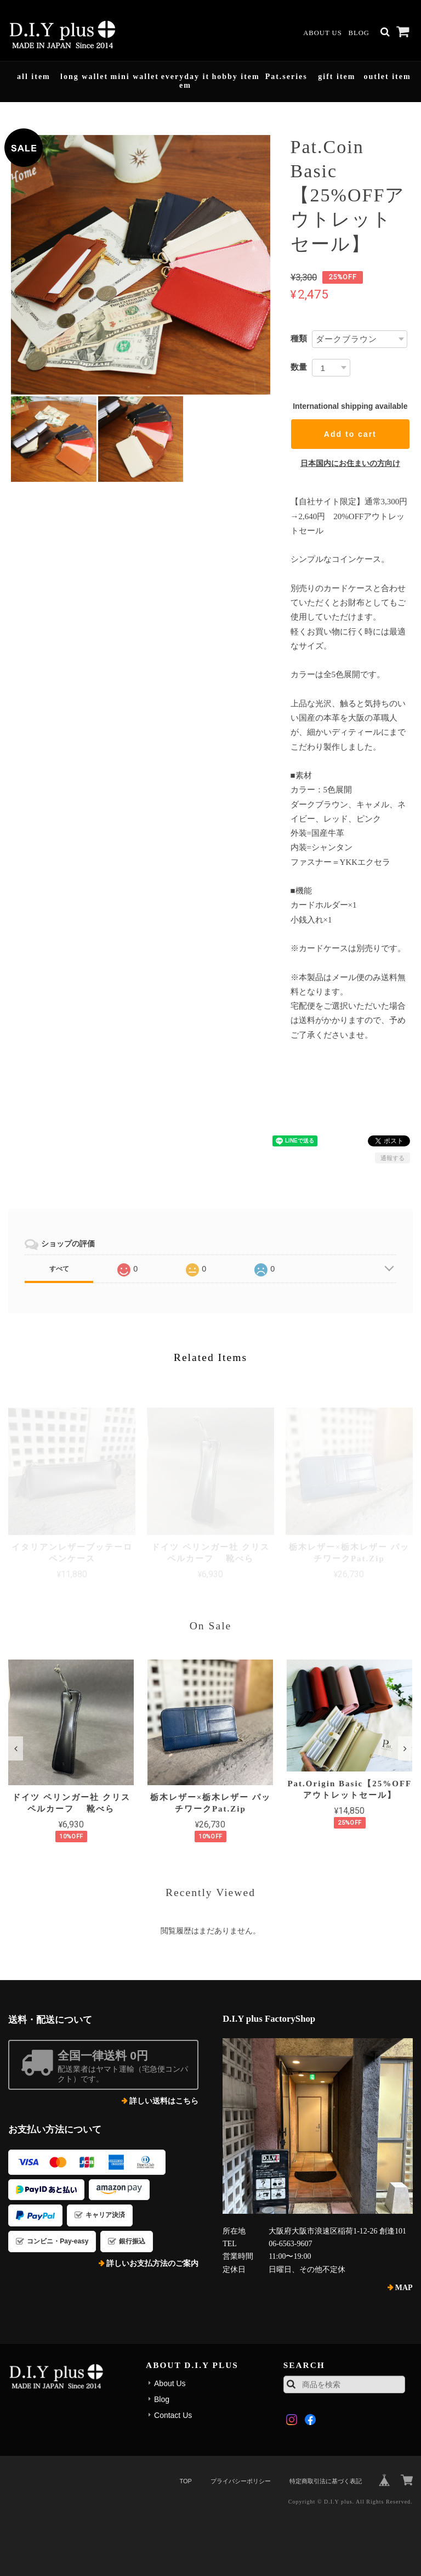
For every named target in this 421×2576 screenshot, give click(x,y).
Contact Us (173, 2415)
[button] (15, 1748)
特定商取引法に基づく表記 (325, 2481)
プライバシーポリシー (240, 2481)
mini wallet (135, 76)
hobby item (235, 76)
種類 (299, 338)
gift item (336, 76)
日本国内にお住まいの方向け (350, 463)
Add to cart (350, 434)
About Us (322, 33)
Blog (359, 33)
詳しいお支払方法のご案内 (152, 2263)
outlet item (387, 76)
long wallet (84, 76)
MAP (404, 2287)
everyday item (185, 81)
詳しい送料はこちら (163, 2101)
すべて (59, 1269)
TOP (185, 2481)
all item (33, 76)
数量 (299, 367)
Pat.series (286, 76)
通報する (392, 1158)
